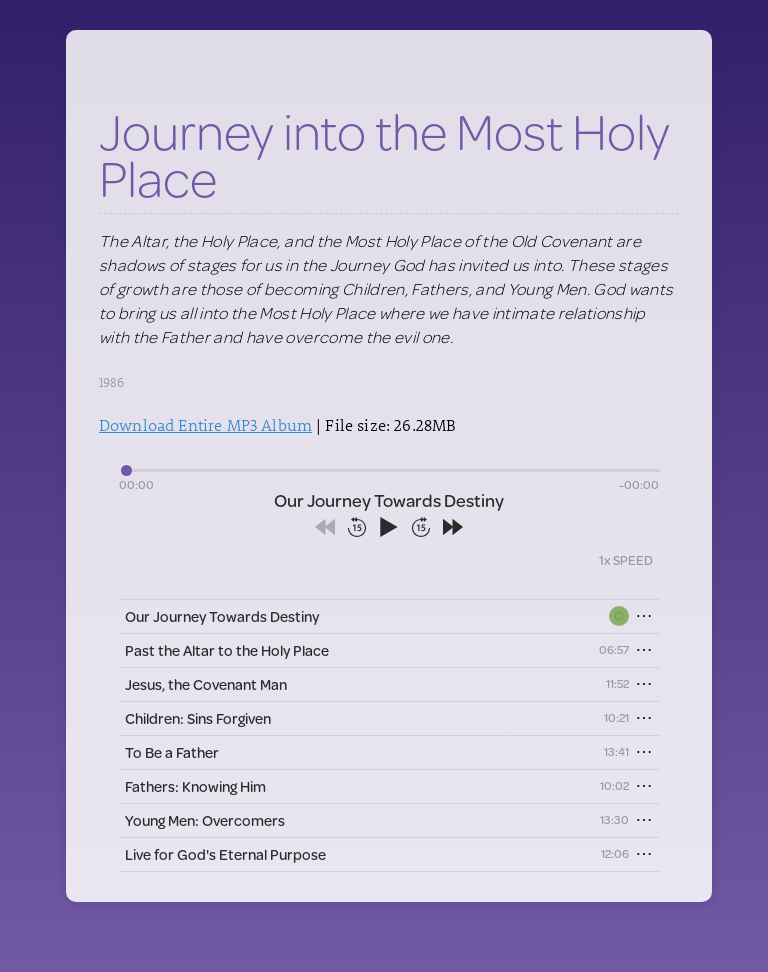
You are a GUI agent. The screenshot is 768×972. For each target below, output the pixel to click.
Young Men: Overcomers (205, 820)
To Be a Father (172, 752)
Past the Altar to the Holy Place (227, 650)
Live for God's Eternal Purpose (225, 854)
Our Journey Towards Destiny (222, 616)
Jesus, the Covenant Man (206, 684)
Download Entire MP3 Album (205, 424)
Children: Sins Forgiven (198, 718)
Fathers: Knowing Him (195, 786)
